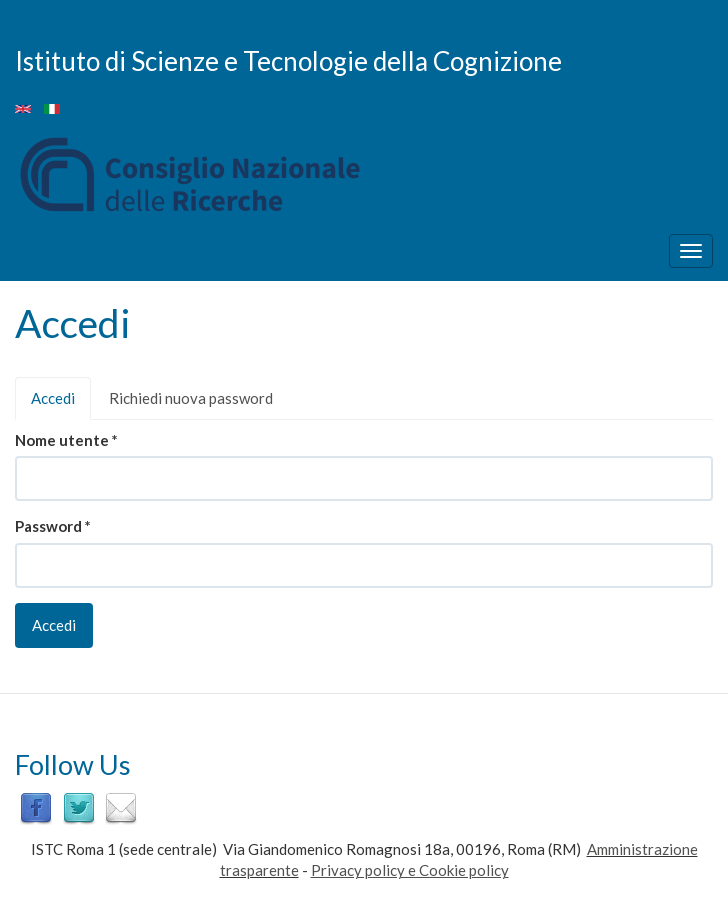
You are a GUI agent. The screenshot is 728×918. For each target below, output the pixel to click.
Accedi (61, 404)
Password (53, 526)
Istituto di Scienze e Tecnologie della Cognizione (288, 60)
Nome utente (66, 440)
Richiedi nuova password (191, 398)
